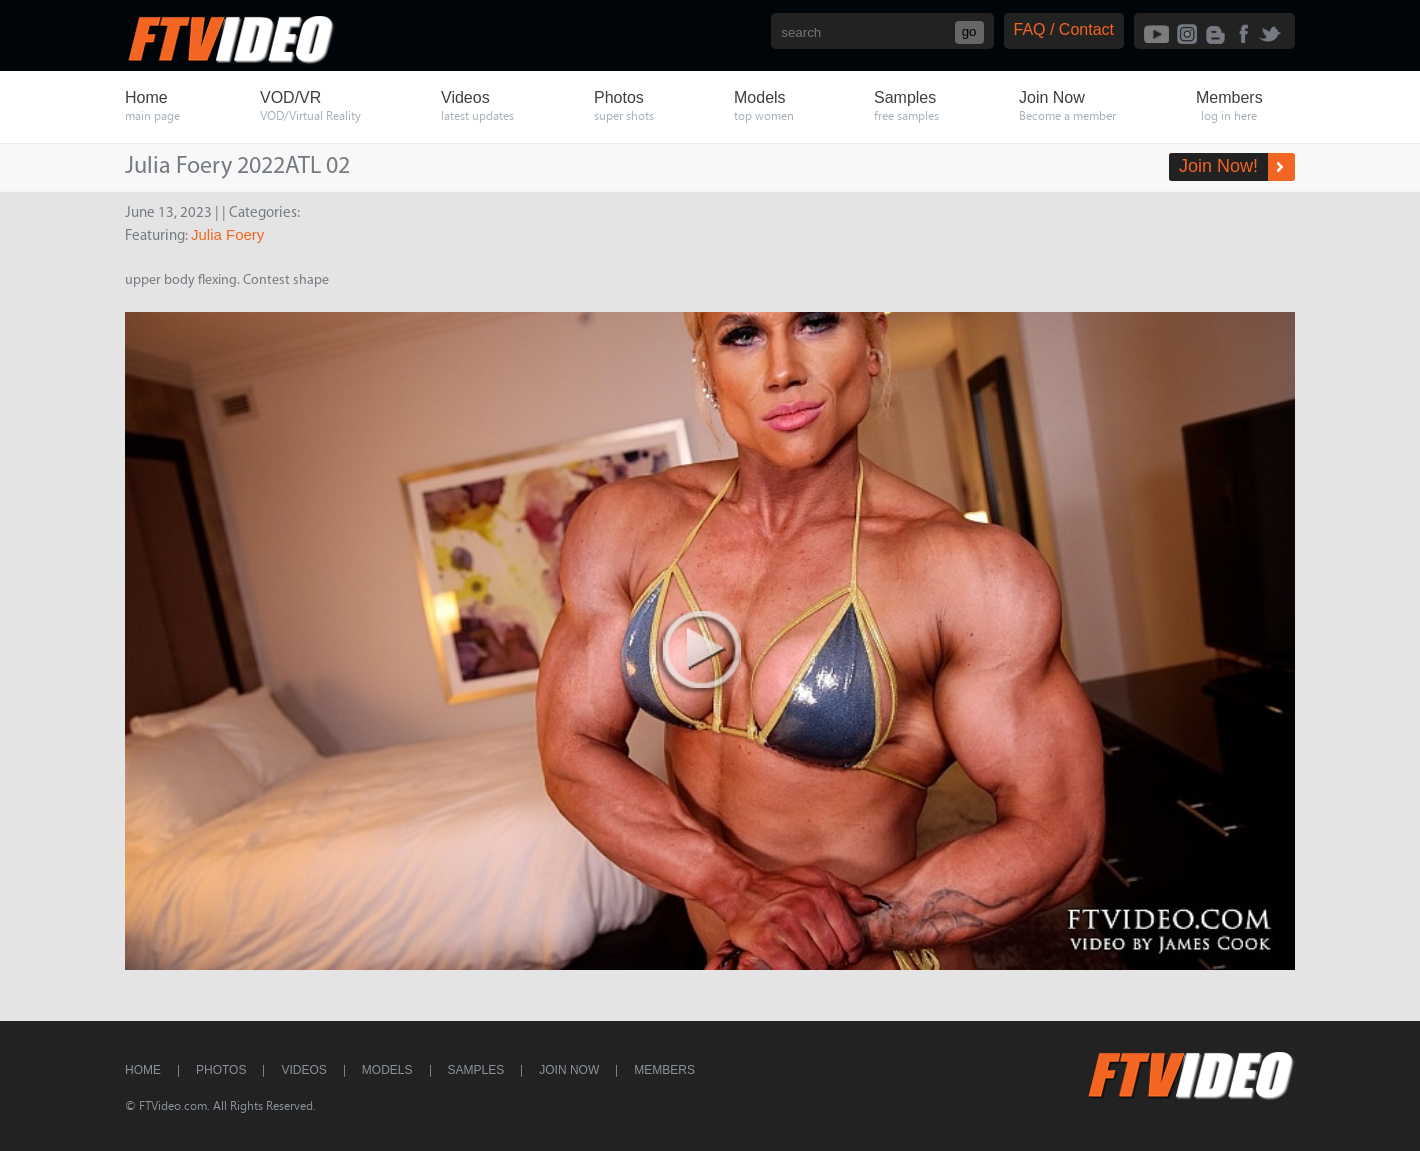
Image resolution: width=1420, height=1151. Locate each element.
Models (387, 1070)
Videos (303, 1070)
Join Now (569, 1070)
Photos (221, 1070)
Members (664, 1070)
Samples (476, 1070)
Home (143, 1070)
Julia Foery (227, 234)
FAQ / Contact (1064, 29)
